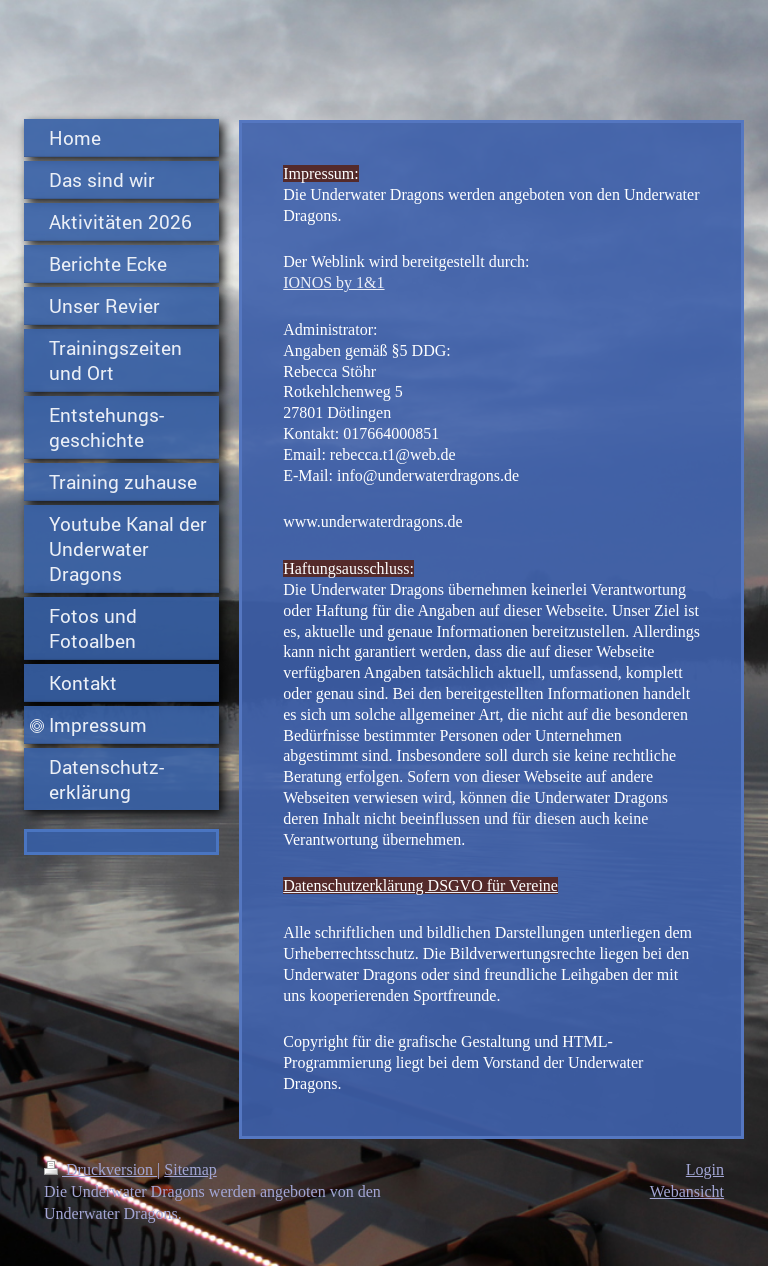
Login (705, 1169)
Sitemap (190, 1169)
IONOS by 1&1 (333, 282)
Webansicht (687, 1191)
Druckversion (100, 1169)
